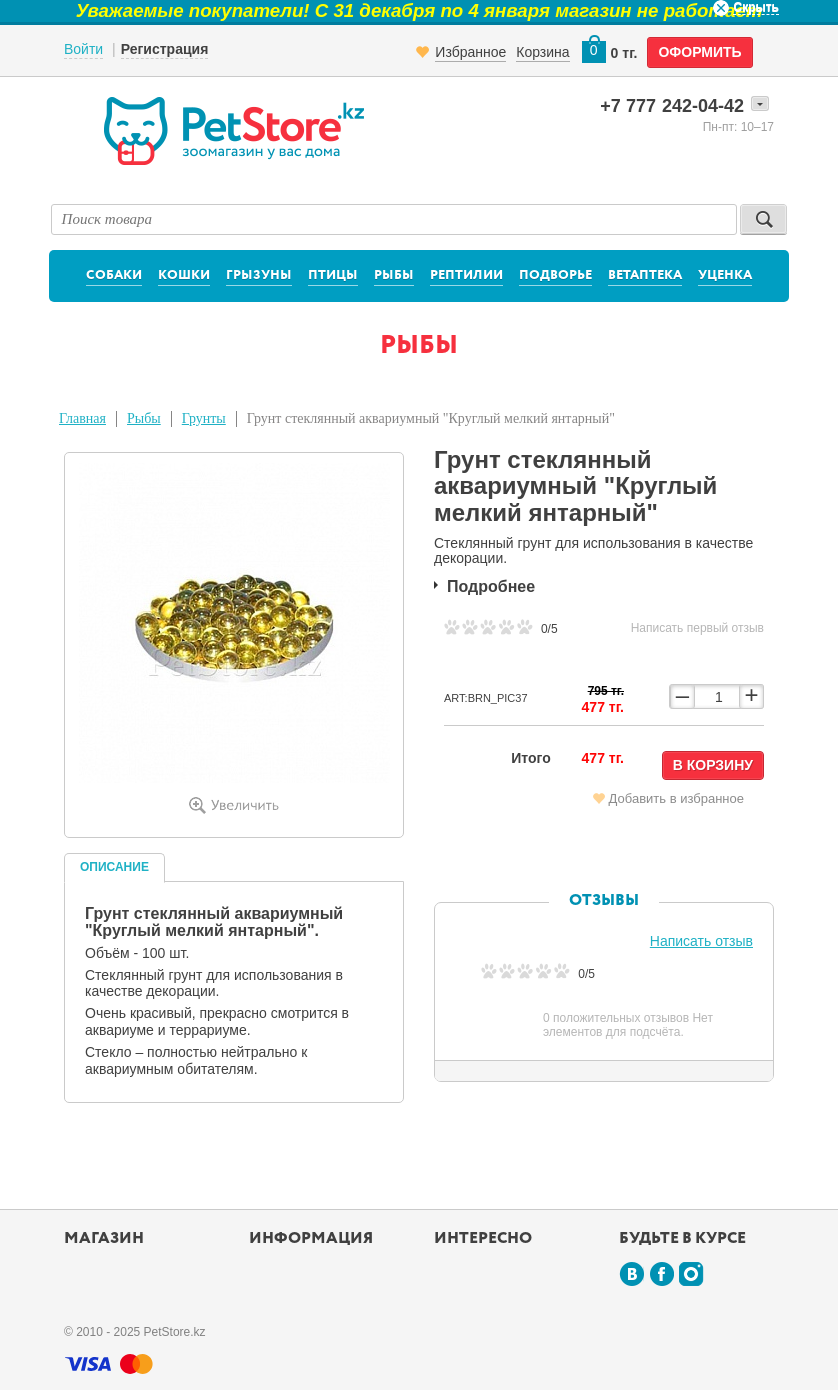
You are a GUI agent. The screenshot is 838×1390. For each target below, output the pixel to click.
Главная (82, 418)
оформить (699, 52)
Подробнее (491, 586)
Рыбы (394, 275)
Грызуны (259, 275)
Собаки (114, 275)
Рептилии (466, 275)
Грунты (204, 418)
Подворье (555, 275)
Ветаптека (645, 275)
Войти (83, 49)
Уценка (725, 275)
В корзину (713, 765)
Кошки (184, 275)
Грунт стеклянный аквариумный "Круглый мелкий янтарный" (431, 418)
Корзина (542, 52)
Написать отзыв (701, 941)
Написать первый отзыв (697, 628)
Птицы (333, 275)
